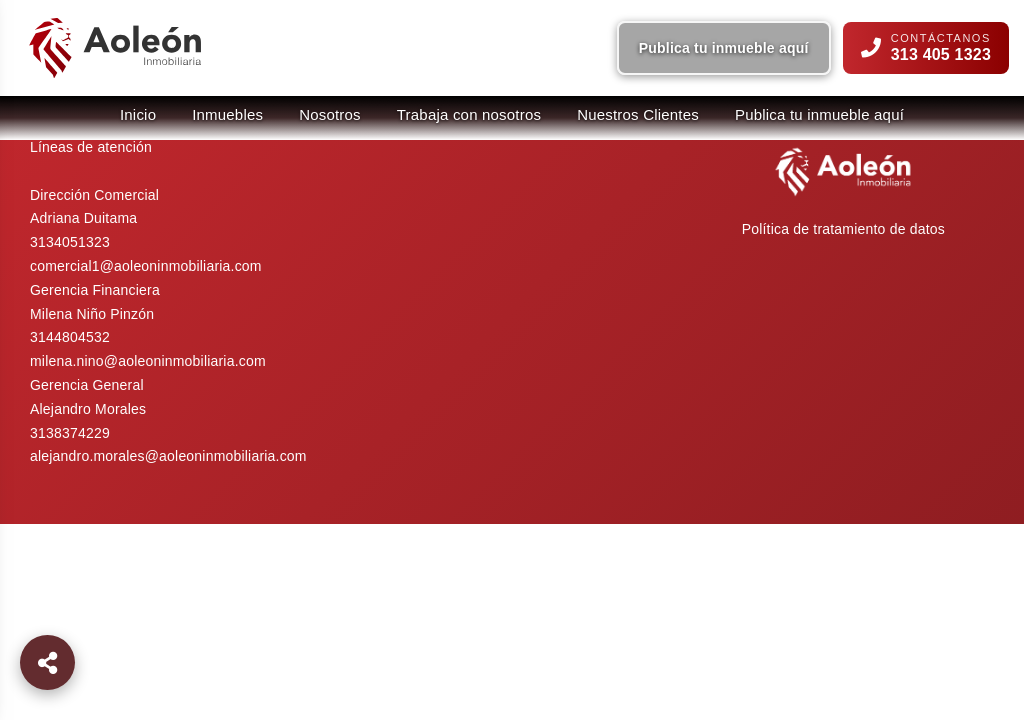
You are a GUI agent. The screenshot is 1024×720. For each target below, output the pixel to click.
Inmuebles (227, 114)
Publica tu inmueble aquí (724, 48)
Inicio (138, 114)
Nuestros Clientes (638, 114)
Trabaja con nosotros (469, 114)
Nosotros (330, 114)
